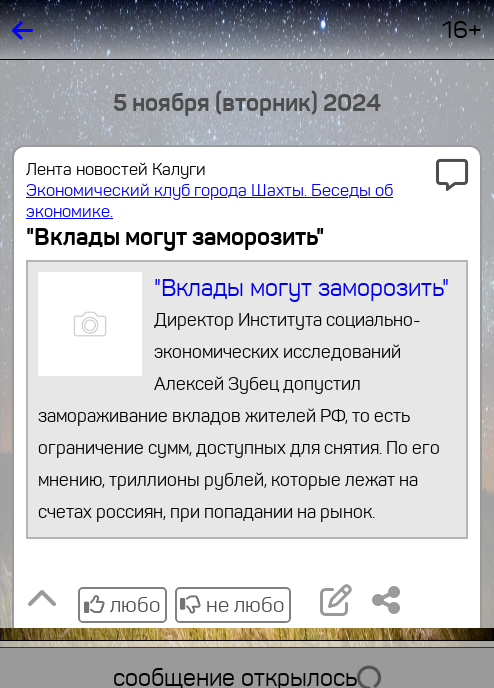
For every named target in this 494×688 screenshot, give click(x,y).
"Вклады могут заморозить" (247, 400)
